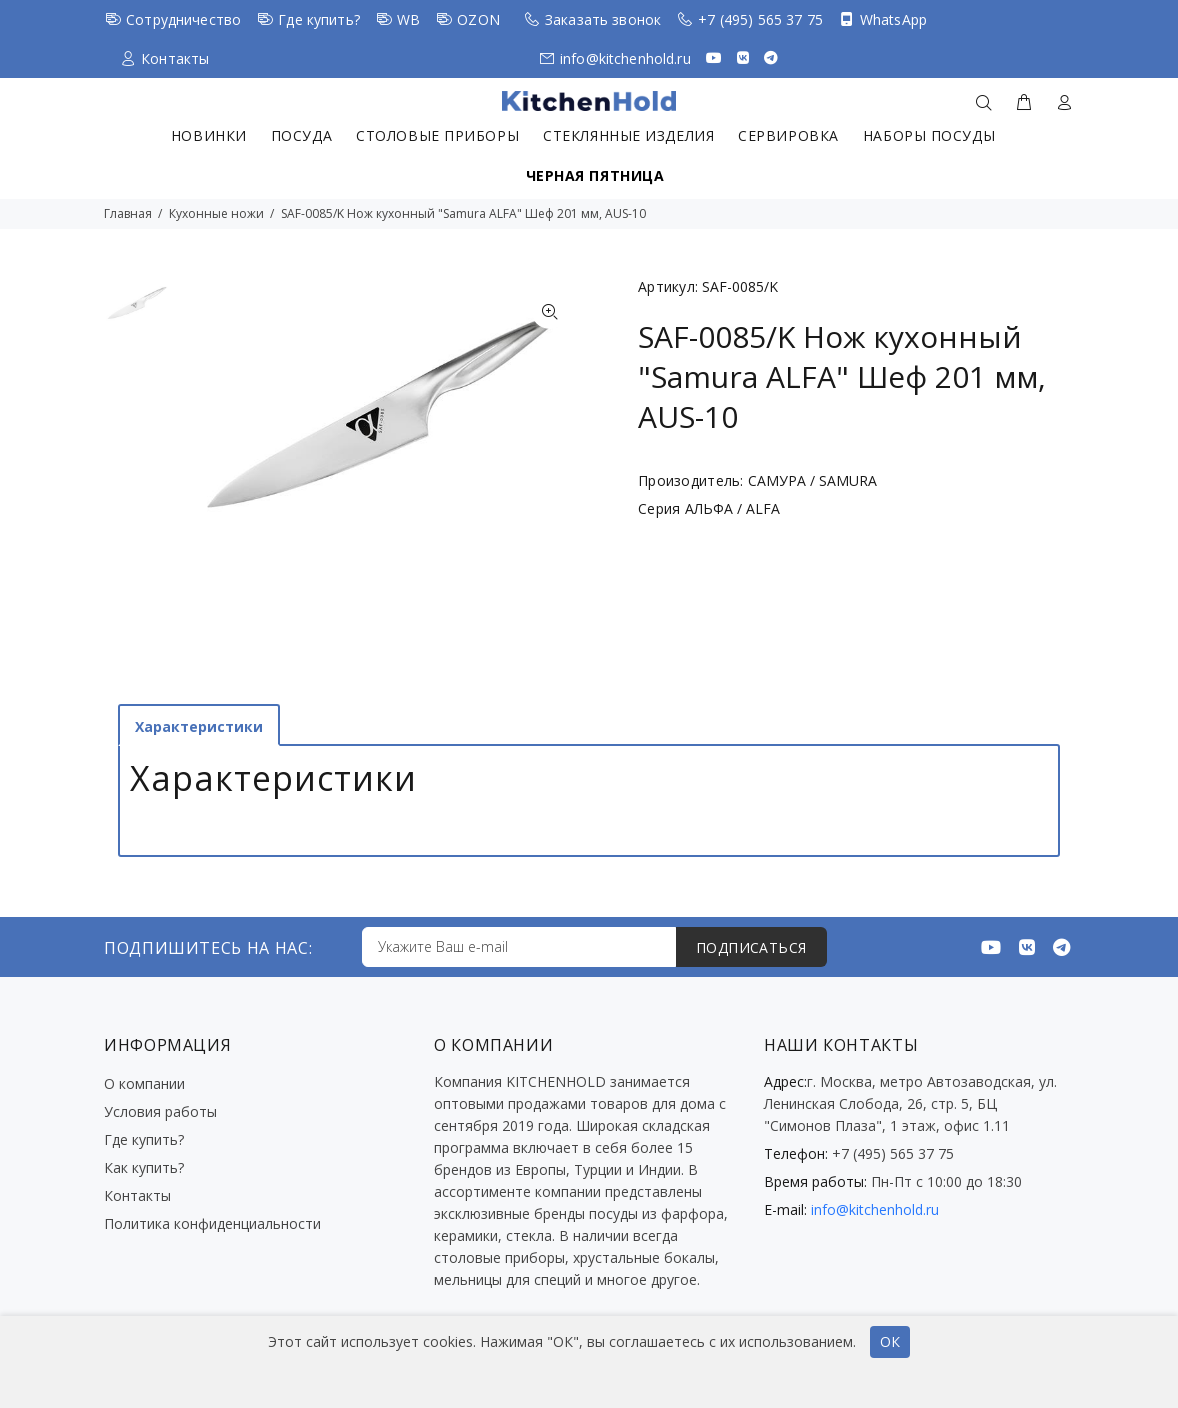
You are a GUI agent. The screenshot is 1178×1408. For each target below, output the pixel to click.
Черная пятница (595, 175)
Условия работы (160, 1111)
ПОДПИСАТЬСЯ (751, 947)
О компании (144, 1083)
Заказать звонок (603, 19)
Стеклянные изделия (628, 135)
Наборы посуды (929, 135)
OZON (478, 19)
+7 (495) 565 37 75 (760, 19)
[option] (137, 313)
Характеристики (199, 726)
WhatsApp (893, 19)
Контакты (175, 58)
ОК (890, 1341)
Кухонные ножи (216, 213)
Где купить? (319, 19)
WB (408, 19)
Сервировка (788, 135)
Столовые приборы (437, 135)
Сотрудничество (183, 19)
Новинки (209, 135)
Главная (128, 213)
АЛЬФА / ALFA (732, 508)
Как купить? (144, 1167)
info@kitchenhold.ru (625, 58)
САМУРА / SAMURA (812, 480)
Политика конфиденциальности (212, 1223)
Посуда (301, 135)
